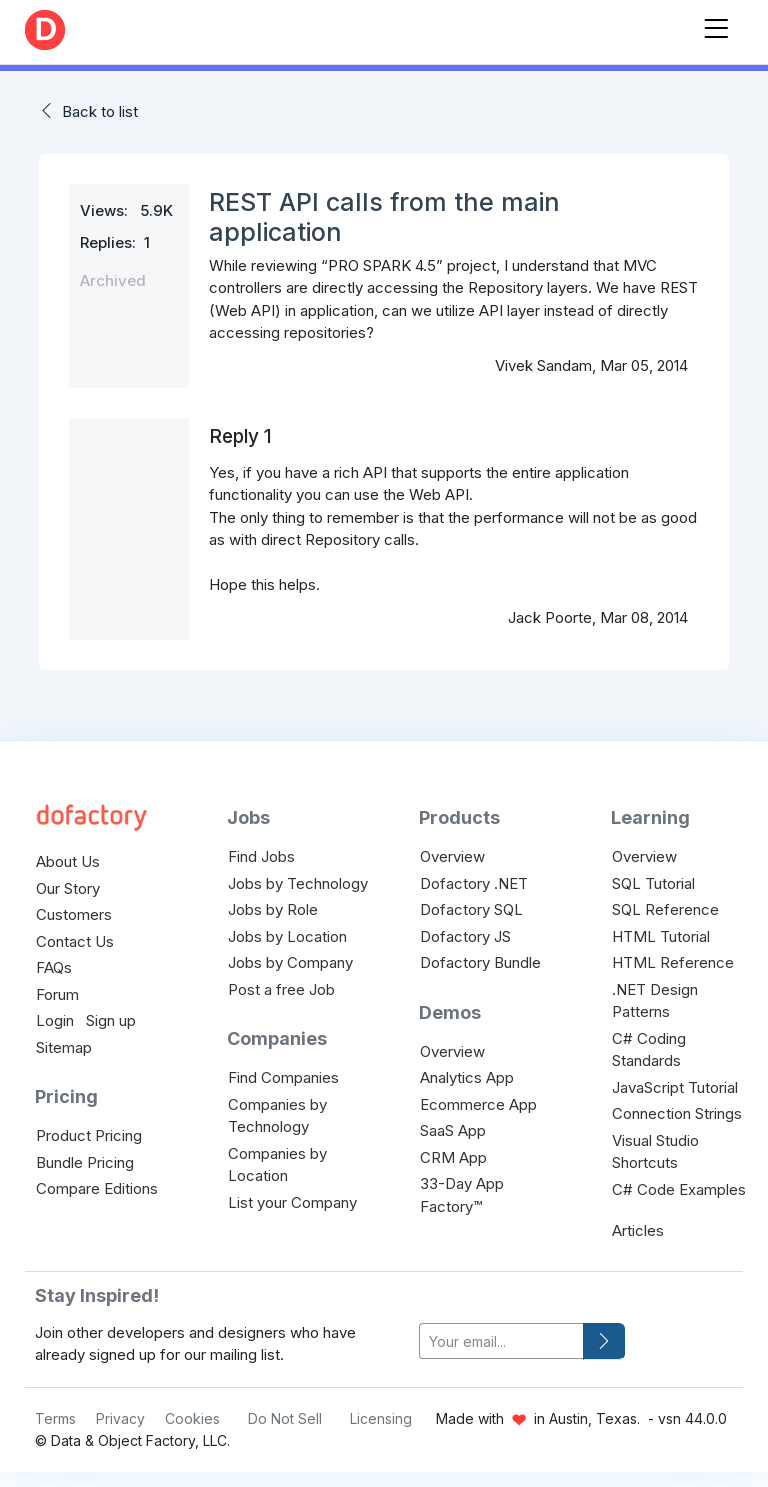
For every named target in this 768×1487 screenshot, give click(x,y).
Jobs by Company (290, 962)
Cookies (192, 1418)
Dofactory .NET (474, 883)
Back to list (100, 111)
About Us (68, 861)
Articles (638, 1230)
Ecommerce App (478, 1104)
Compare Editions (97, 1188)
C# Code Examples (679, 1189)
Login (55, 1020)
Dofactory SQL (471, 909)
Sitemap (64, 1047)
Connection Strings (677, 1113)
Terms (55, 1418)
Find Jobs (261, 856)
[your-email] (501, 1341)
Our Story (68, 888)
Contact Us (75, 941)
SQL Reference (665, 909)
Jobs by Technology (298, 883)
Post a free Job (281, 989)
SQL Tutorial (653, 883)
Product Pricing (89, 1135)
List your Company (292, 1202)
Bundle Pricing (85, 1162)
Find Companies (283, 1077)
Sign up (111, 1020)
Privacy (120, 1418)
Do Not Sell (285, 1418)
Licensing (381, 1418)
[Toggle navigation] (716, 24)
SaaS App (453, 1130)
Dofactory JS (465, 936)
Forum (57, 994)
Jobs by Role (273, 909)
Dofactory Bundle (480, 962)
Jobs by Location (287, 936)
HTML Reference (673, 962)
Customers (74, 914)
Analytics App (467, 1077)
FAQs (54, 967)
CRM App (453, 1157)
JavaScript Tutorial (675, 1087)
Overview (452, 856)
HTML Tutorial (661, 936)
